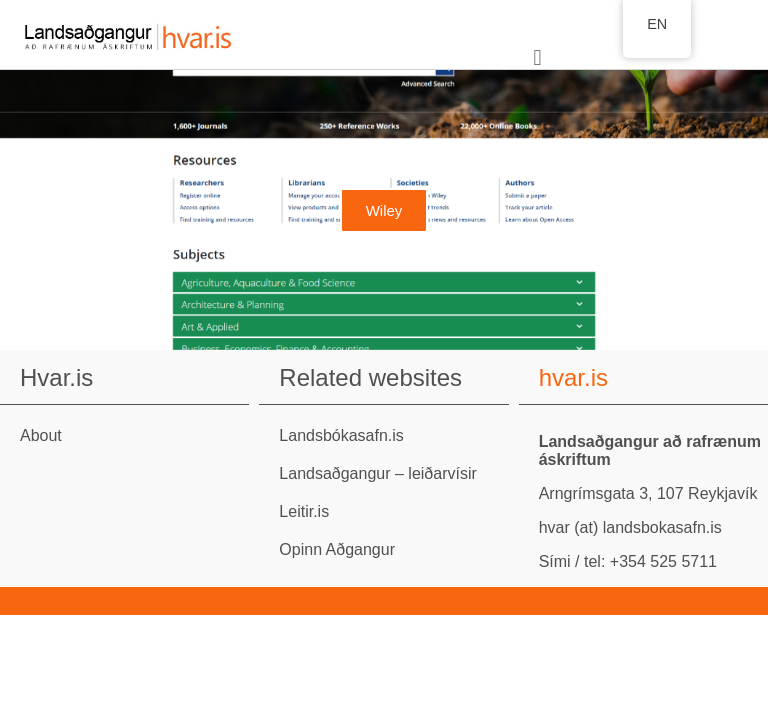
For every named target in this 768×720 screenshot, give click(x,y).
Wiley (384, 210)
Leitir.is (304, 511)
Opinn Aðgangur (337, 549)
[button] (538, 58)
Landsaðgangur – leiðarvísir (377, 473)
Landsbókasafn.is (341, 435)
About (41, 435)
